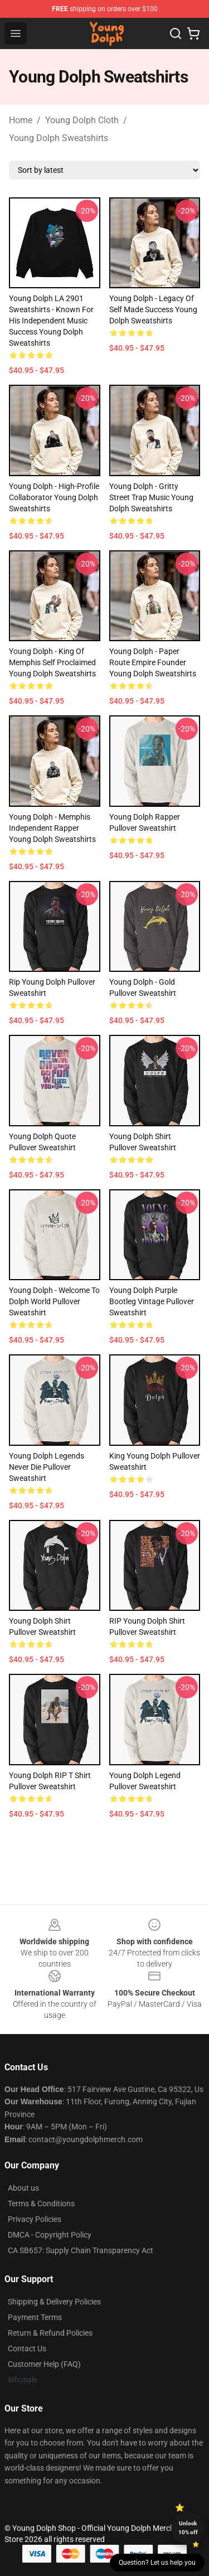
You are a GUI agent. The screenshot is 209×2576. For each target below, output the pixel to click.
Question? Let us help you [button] (157, 2563)
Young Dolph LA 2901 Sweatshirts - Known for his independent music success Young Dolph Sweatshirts (51, 320)
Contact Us (27, 2348)
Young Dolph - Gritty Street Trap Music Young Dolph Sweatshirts (151, 497)
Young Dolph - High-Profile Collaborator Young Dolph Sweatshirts (54, 497)
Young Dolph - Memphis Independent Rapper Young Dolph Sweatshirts (52, 828)
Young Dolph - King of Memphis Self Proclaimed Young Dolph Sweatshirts (52, 662)
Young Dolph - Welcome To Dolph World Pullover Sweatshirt (54, 1301)
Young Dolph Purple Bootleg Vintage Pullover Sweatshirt (151, 1301)
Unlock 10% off (188, 2527)
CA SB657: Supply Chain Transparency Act (80, 2250)
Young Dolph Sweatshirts (58, 138)
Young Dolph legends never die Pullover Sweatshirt (46, 1467)
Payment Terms (35, 2317)
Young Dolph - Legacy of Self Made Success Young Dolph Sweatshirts (153, 309)
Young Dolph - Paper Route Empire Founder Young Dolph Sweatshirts (152, 662)
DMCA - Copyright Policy (49, 2234)
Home (20, 120)
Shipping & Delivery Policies (54, 2301)
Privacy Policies (34, 2219)
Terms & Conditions (41, 2203)
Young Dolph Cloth (82, 120)
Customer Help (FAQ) (44, 2364)
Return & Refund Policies (50, 2332)
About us (23, 2187)
